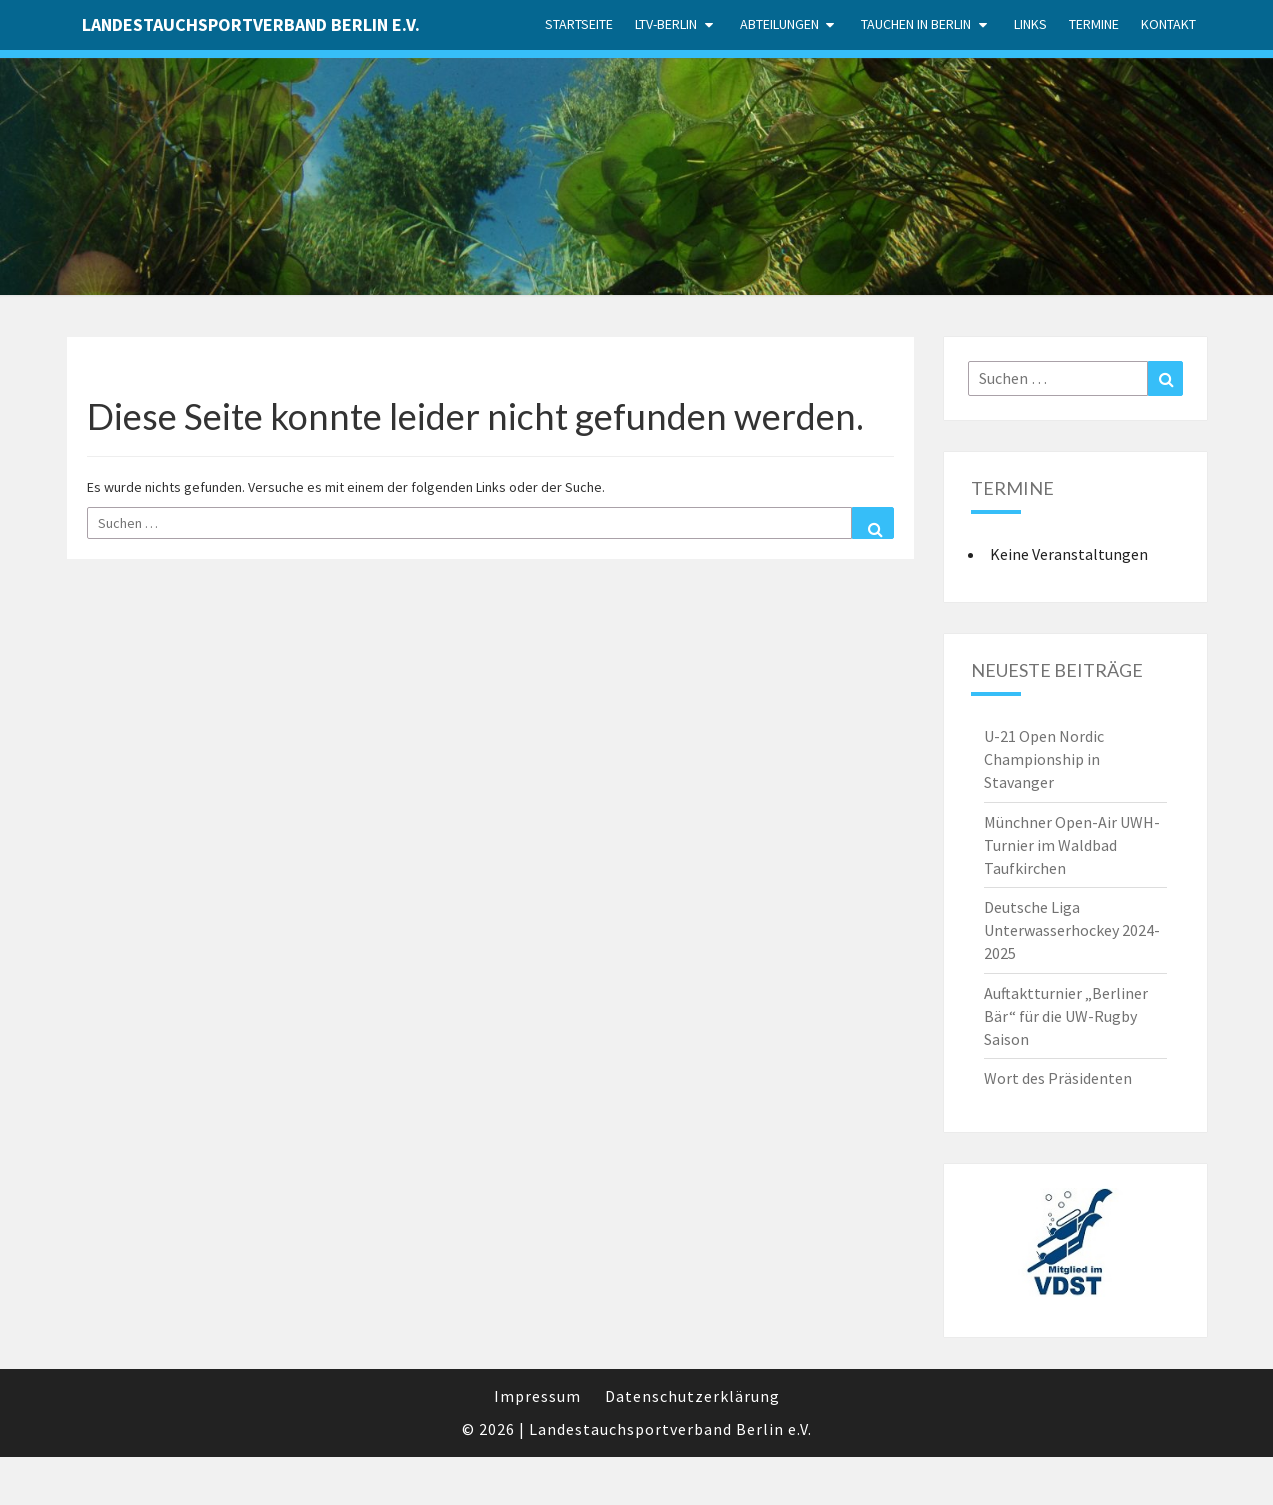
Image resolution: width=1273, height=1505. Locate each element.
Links (1030, 24)
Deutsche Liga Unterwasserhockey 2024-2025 (1072, 930)
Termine (1094, 24)
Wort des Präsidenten (1058, 1078)
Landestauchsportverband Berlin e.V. (251, 24)
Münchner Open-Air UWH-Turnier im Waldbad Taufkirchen (1072, 845)
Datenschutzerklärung (692, 1396)
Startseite (579, 24)
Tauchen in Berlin (916, 24)
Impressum (537, 1396)
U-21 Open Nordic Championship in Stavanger (1044, 759)
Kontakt (1168, 24)
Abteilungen (779, 24)
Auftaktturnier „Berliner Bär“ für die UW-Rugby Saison (1066, 1016)
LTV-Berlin (666, 24)
